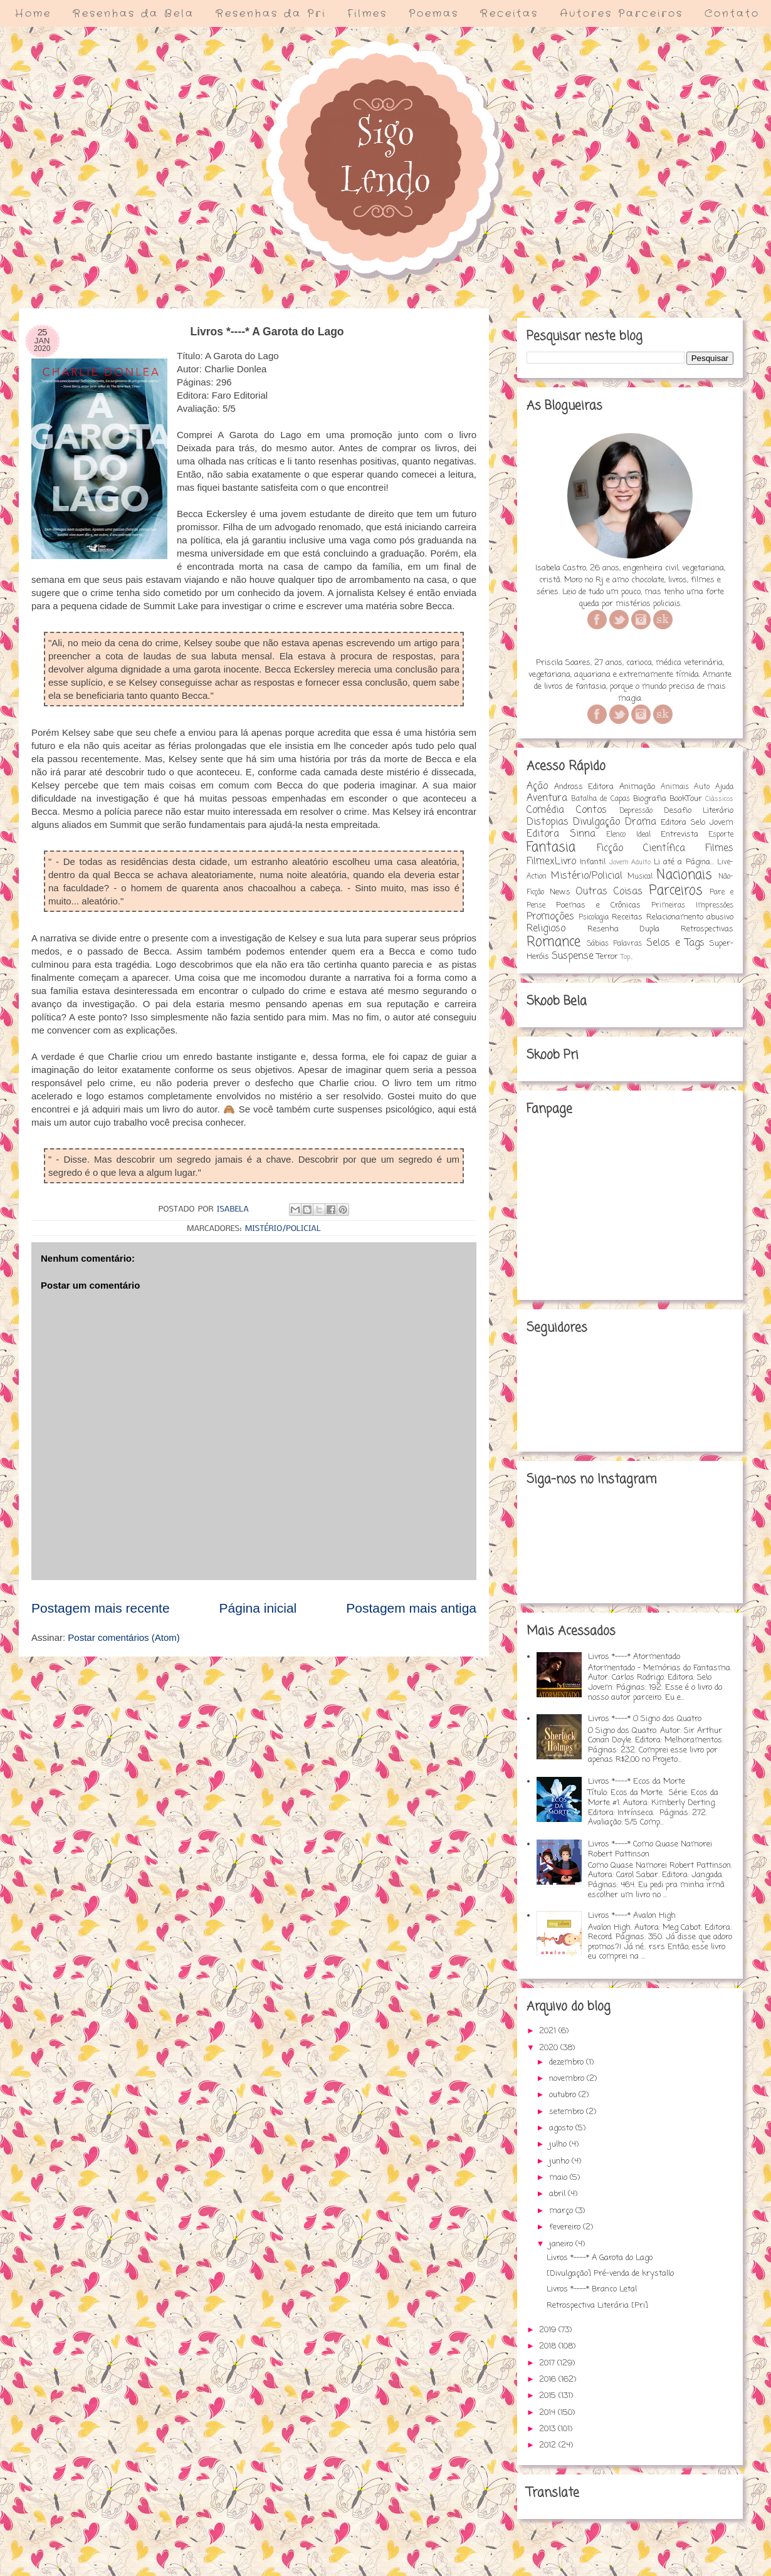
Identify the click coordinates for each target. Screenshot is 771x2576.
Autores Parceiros (621, 13)
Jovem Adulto (630, 862)
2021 (549, 2031)
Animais (675, 787)
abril (558, 2194)
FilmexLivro (551, 861)
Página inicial (258, 1608)
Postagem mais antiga (411, 1608)
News (560, 892)
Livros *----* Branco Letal (592, 2289)
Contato (732, 13)
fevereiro (566, 2227)
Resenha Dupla (623, 929)
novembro (568, 2079)
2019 (549, 2330)
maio (559, 2178)
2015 (549, 2396)
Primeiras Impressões (692, 905)
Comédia (545, 810)
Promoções (550, 916)
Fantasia (551, 847)
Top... (626, 957)
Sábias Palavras (614, 944)
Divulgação (596, 822)
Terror (607, 957)
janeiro (562, 2244)
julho (559, 2144)
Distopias (548, 822)
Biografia (649, 799)
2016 (549, 2379)
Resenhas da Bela (133, 13)
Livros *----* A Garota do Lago (600, 2258)
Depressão (636, 811)
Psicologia (594, 917)
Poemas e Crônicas (598, 905)
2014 (548, 2413)
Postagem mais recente (100, 1608)
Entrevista (679, 834)
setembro (567, 2112)
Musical (640, 876)
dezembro (567, 2062)
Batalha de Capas (600, 799)
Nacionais (684, 875)
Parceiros (676, 891)
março (562, 2211)
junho (560, 2161)
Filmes (367, 13)
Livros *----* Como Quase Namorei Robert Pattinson (650, 1849)
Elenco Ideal (628, 834)
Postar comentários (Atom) (123, 1637)
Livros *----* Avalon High (632, 1916)
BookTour (685, 799)
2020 (549, 2048)
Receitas (509, 13)
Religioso (546, 928)
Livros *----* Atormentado (634, 1657)
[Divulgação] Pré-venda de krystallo (610, 2274)
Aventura (547, 798)
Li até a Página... (684, 862)
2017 (548, 2363)
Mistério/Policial (283, 1229)
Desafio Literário (698, 811)
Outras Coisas (608, 891)
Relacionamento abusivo (690, 917)
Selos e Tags (675, 943)
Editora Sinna (561, 834)
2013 (548, 2429)
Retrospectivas (707, 929)
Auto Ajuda (713, 787)
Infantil (593, 862)
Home (33, 13)
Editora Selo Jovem (697, 823)
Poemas (434, 13)
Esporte (720, 834)
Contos (591, 810)
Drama (640, 822)
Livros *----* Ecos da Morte (636, 1782)
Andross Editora (584, 787)
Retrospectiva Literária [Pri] (597, 2306)
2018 (549, 2346)
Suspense (573, 956)
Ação (537, 786)
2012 (549, 2445)
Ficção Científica (641, 848)
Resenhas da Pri (271, 13)
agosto (562, 2128)
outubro (564, 2095)
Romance (553, 942)
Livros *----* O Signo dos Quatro (644, 1719)
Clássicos (719, 799)
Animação (637, 787)
